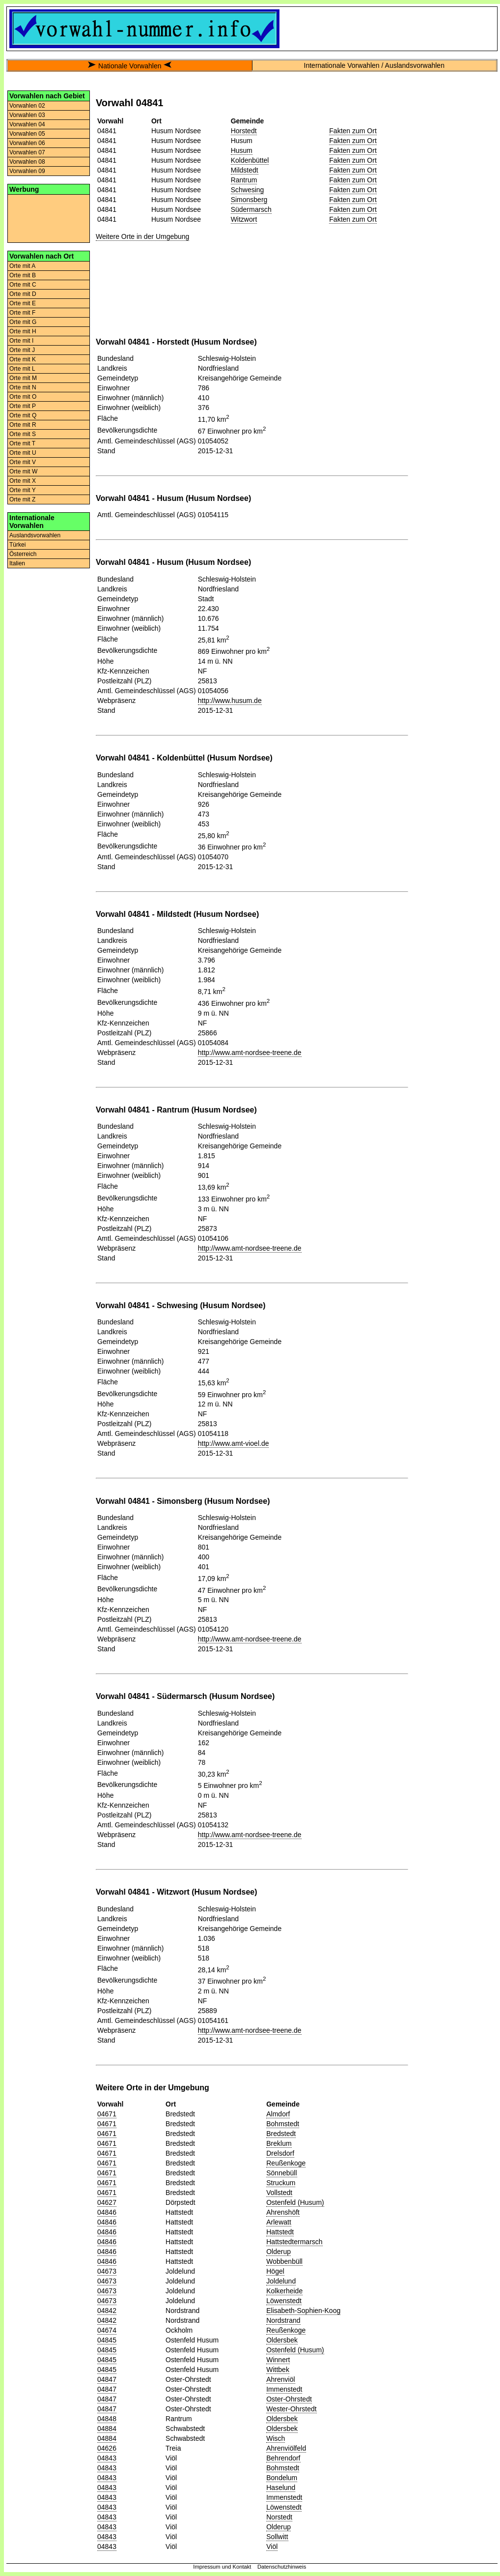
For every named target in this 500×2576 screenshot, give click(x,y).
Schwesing (247, 190)
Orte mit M (23, 378)
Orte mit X (22, 480)
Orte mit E (22, 303)
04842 (106, 2310)
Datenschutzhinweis (281, 2567)
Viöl (272, 2546)
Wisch (275, 2438)
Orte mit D (22, 294)
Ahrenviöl (280, 2379)
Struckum (280, 2183)
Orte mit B (22, 275)
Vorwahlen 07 (27, 152)
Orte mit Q (22, 415)
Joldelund (281, 2281)
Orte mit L (22, 368)
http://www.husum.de (230, 700)
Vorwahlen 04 (27, 124)
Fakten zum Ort (352, 131)
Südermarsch (251, 209)
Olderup (278, 2251)
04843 (106, 2458)
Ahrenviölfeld (286, 2448)
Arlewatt (278, 2222)
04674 (106, 2330)
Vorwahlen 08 (27, 161)
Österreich (22, 554)
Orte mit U (22, 452)
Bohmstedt (282, 2124)
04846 (106, 2212)
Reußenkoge (286, 2163)
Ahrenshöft (283, 2212)
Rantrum (244, 180)
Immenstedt (284, 2389)
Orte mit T (22, 443)
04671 (106, 2114)
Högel (275, 2271)
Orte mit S (22, 434)
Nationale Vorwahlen (129, 66)
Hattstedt (280, 2232)
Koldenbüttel (250, 160)
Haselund (280, 2487)
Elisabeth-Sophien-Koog (303, 2310)
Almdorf (278, 2114)
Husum (241, 150)
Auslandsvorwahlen (34, 535)
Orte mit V (22, 462)
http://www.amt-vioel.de (233, 1443)
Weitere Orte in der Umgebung (142, 236)
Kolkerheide (284, 2291)
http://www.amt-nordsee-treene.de (250, 1052)
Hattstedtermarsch (294, 2242)
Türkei (17, 544)
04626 (106, 2448)
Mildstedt (244, 170)
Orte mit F (22, 312)
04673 (106, 2271)
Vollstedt (279, 2192)
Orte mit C (22, 284)
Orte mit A (22, 266)
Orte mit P (22, 406)
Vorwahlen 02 (27, 105)
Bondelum (281, 2478)
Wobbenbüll (284, 2261)
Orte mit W (23, 471)
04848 (106, 2419)
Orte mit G (22, 322)
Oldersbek (282, 2340)
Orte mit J (22, 350)
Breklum (278, 2143)
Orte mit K (22, 359)
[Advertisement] (48, 218)
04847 (106, 2379)
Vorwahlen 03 (27, 115)
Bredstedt (281, 2133)
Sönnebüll (281, 2173)
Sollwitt (277, 2537)
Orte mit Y (22, 490)
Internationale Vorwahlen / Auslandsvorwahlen (374, 65)
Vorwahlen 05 (27, 133)
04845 (106, 2340)
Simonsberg (249, 200)
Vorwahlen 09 (27, 171)
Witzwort (244, 219)
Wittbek (277, 2369)
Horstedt (244, 131)
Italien (17, 563)
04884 (106, 2428)
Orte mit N (22, 387)
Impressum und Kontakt (222, 2567)
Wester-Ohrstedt (291, 2409)
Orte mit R (22, 424)
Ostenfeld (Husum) (295, 2202)
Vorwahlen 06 (27, 143)
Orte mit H (22, 331)
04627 (106, 2202)
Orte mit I (21, 340)
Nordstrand (283, 2320)
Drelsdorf (280, 2153)
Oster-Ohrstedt (289, 2399)
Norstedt (279, 2517)
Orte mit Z (22, 499)
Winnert (278, 2360)
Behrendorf (283, 2458)
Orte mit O (22, 396)
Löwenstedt (284, 2301)
